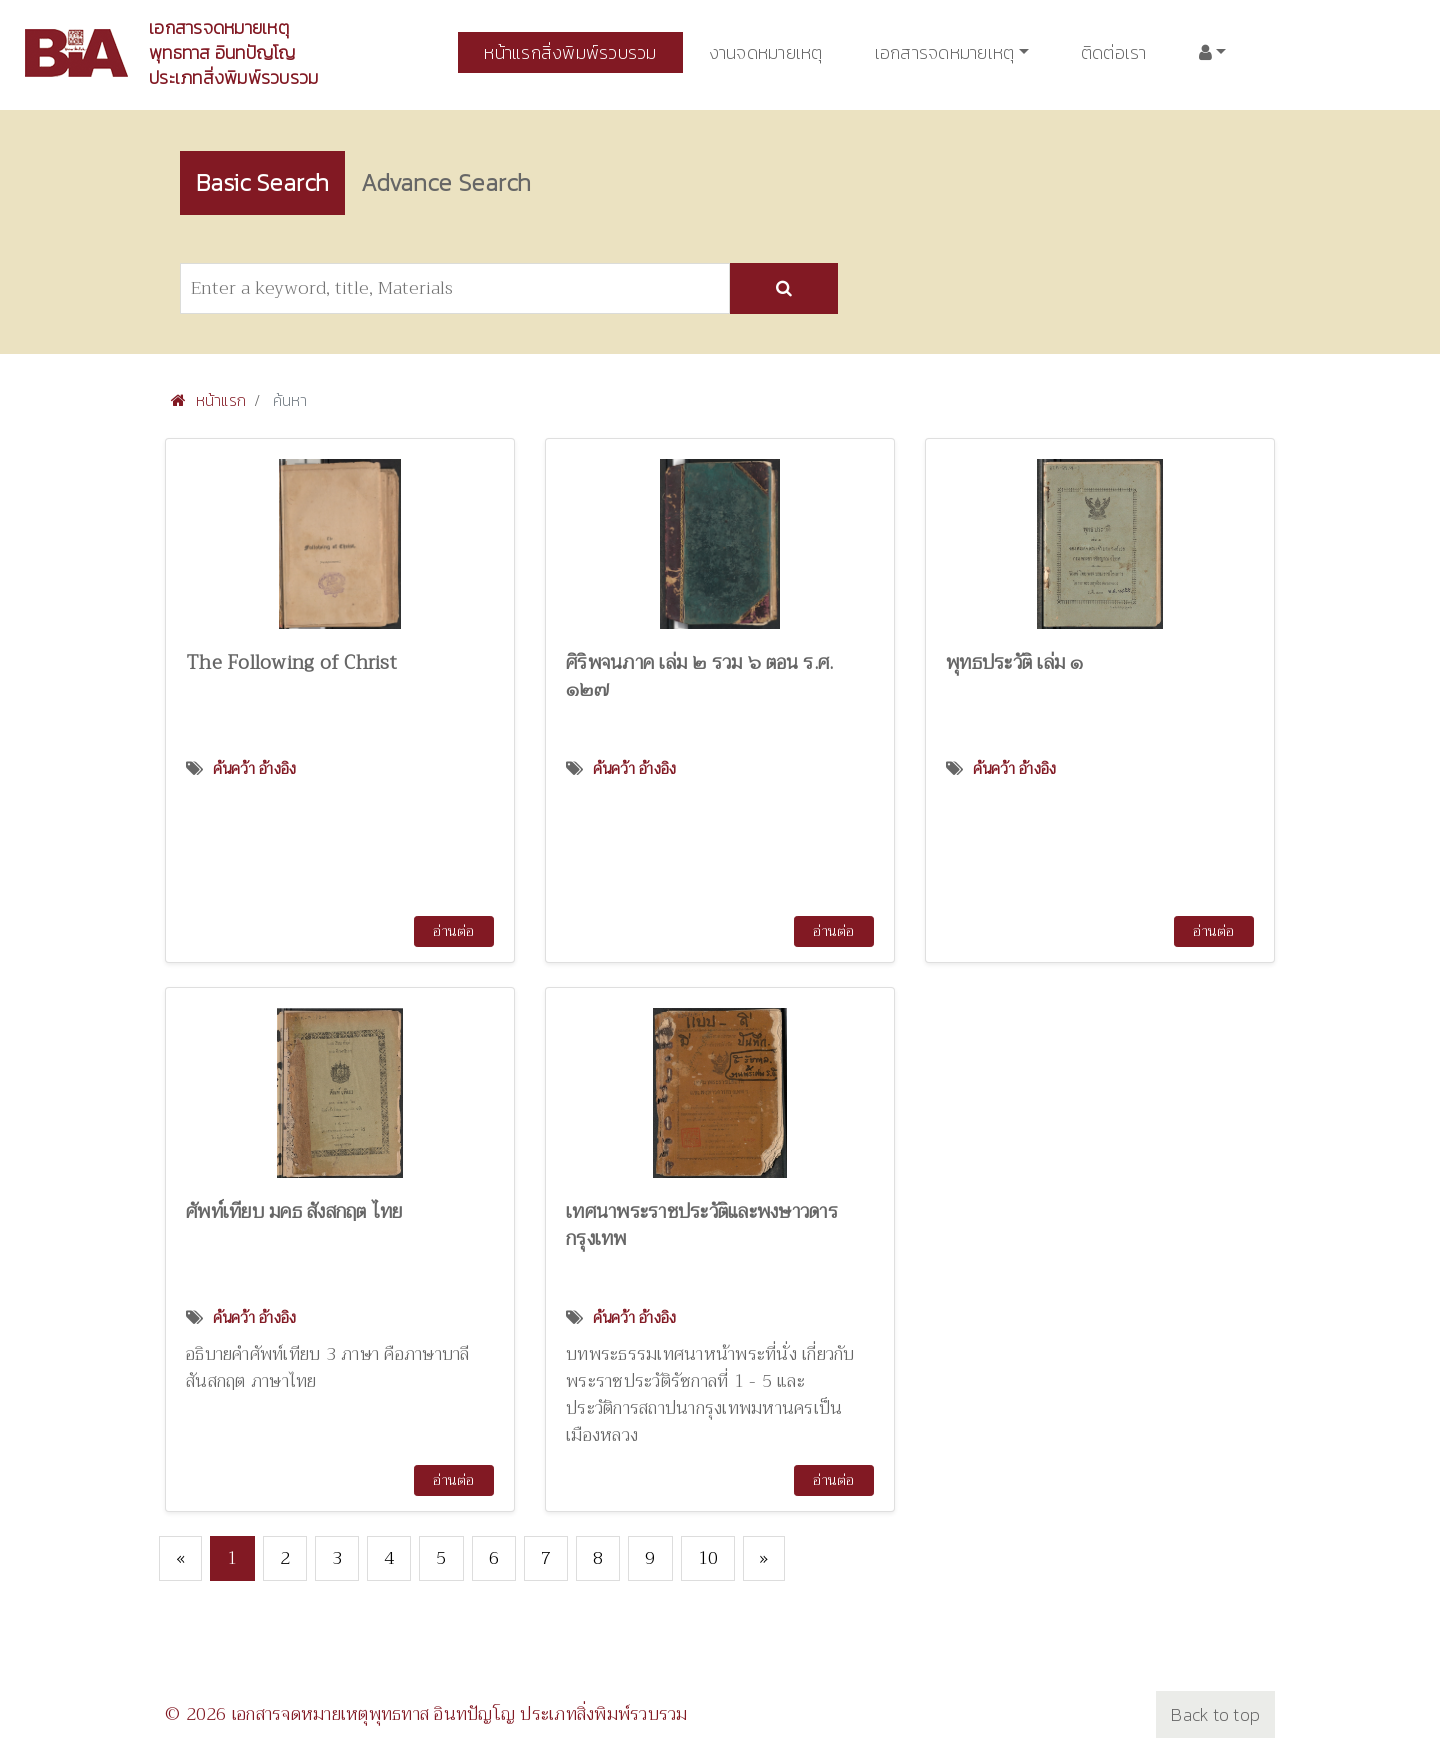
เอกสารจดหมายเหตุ (945, 52)
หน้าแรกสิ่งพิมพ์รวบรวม (570, 52)
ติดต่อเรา (1114, 52)
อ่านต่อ (453, 931)
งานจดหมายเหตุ (766, 52)
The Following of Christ (291, 662)
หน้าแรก (208, 400)
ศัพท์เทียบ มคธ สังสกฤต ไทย (294, 1211)
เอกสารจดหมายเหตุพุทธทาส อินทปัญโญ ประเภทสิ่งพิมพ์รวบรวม (233, 52)
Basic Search (262, 182)
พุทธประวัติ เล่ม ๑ (1015, 662)
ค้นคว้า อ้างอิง (255, 769)
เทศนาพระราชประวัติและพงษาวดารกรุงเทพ (702, 1225)
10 (708, 1558)
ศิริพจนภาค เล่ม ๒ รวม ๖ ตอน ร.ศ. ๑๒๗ (699, 676)
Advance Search (446, 182)
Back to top (1215, 1714)
